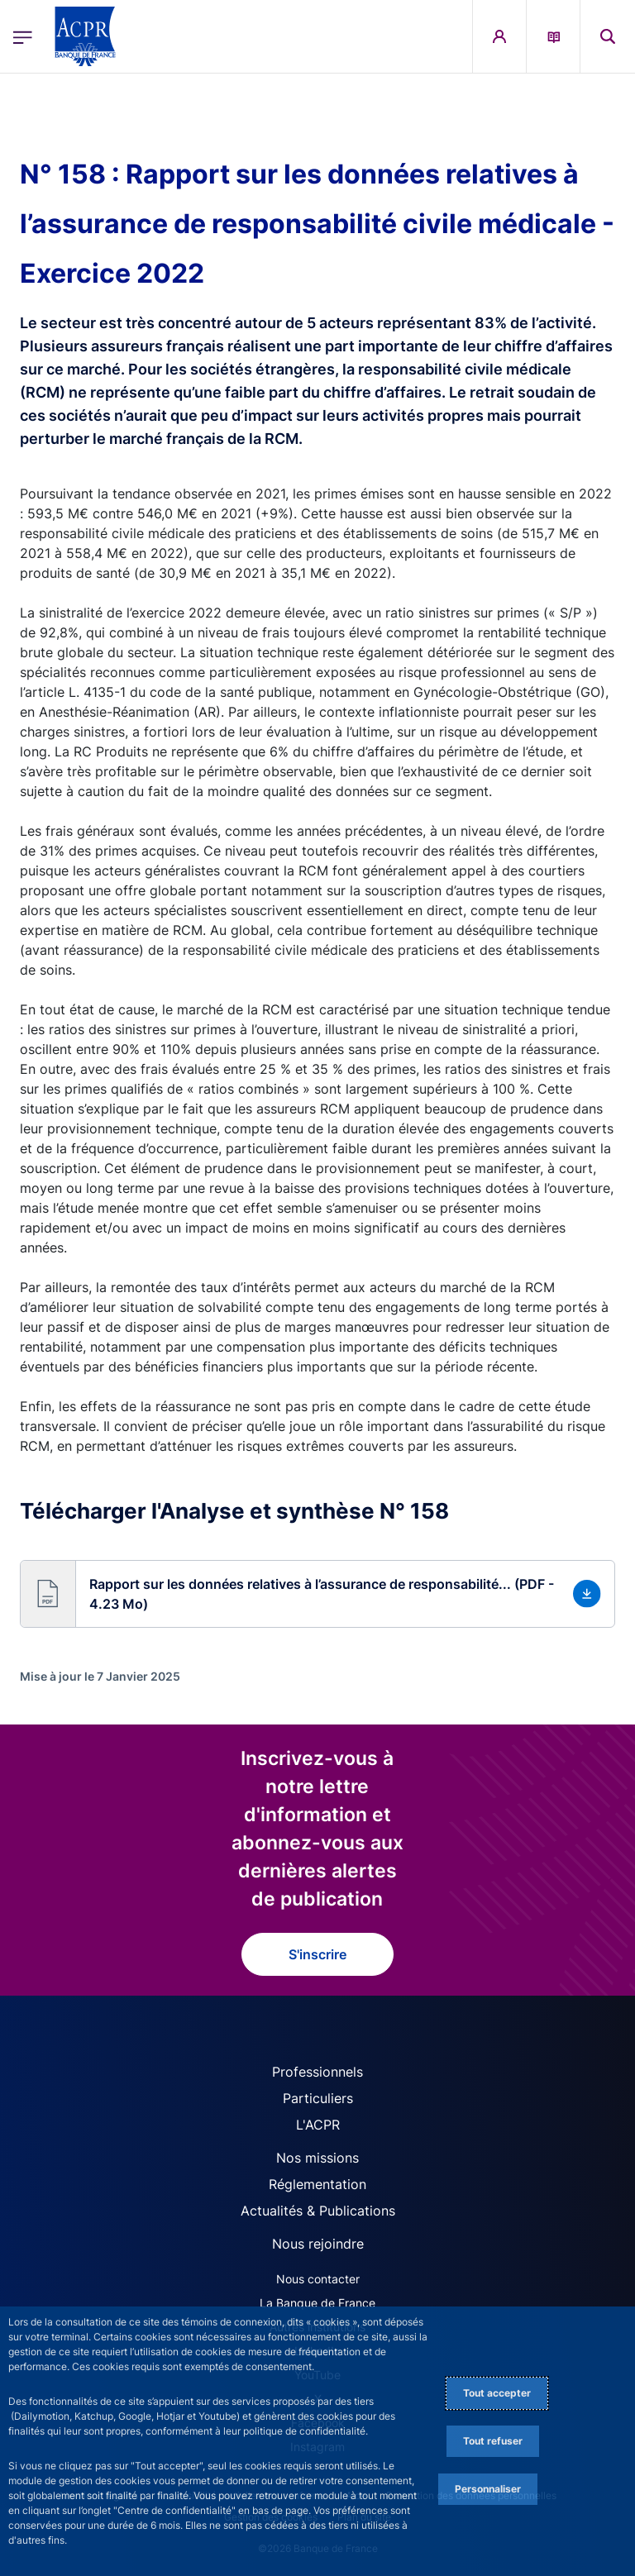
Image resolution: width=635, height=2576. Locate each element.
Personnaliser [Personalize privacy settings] (488, 2489)
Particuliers (318, 2098)
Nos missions (317, 2157)
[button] (607, 36)
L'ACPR (318, 2124)
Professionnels (317, 2071)
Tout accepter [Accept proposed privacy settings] (497, 2393)
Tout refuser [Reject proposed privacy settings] (493, 2441)
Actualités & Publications (318, 2210)
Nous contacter (318, 2279)
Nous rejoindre (318, 2243)
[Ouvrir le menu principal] (22, 36)
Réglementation (317, 2184)
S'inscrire (317, 1954)
